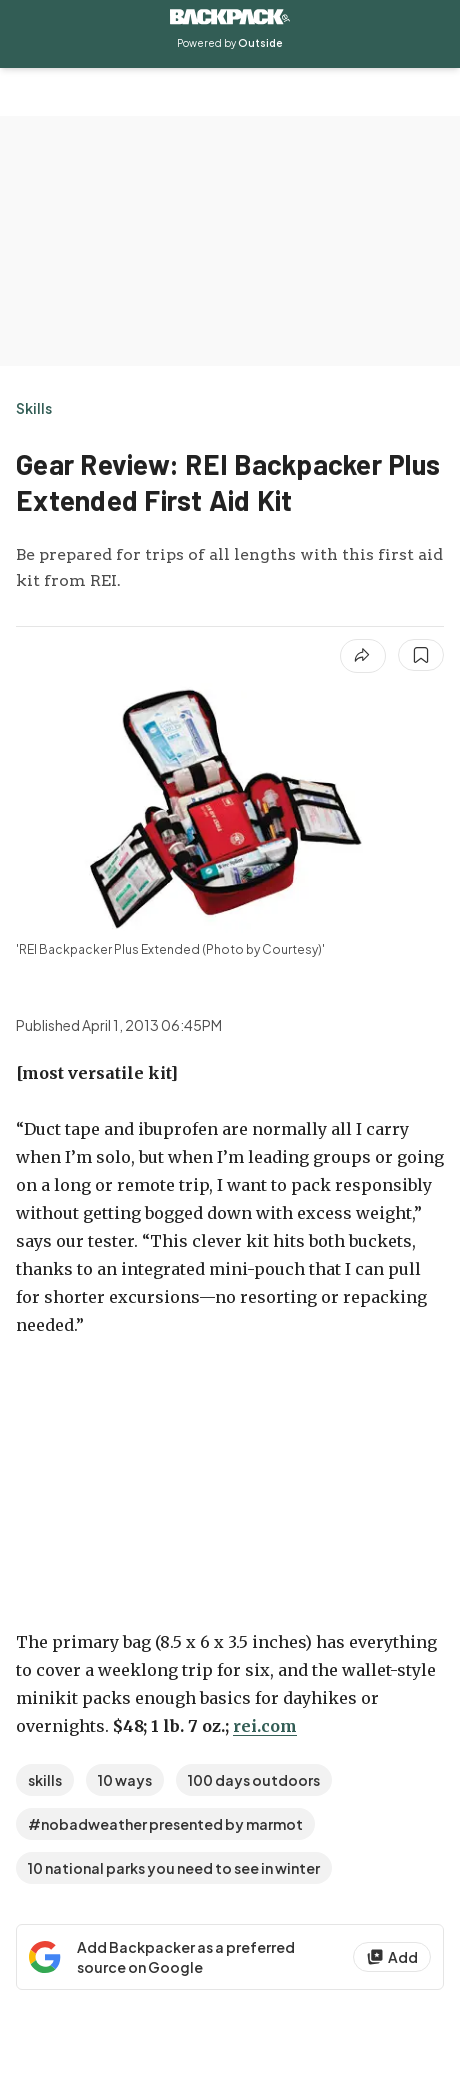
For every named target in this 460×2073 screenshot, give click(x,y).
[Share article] (363, 656)
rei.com (265, 1726)
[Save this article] (421, 655)
